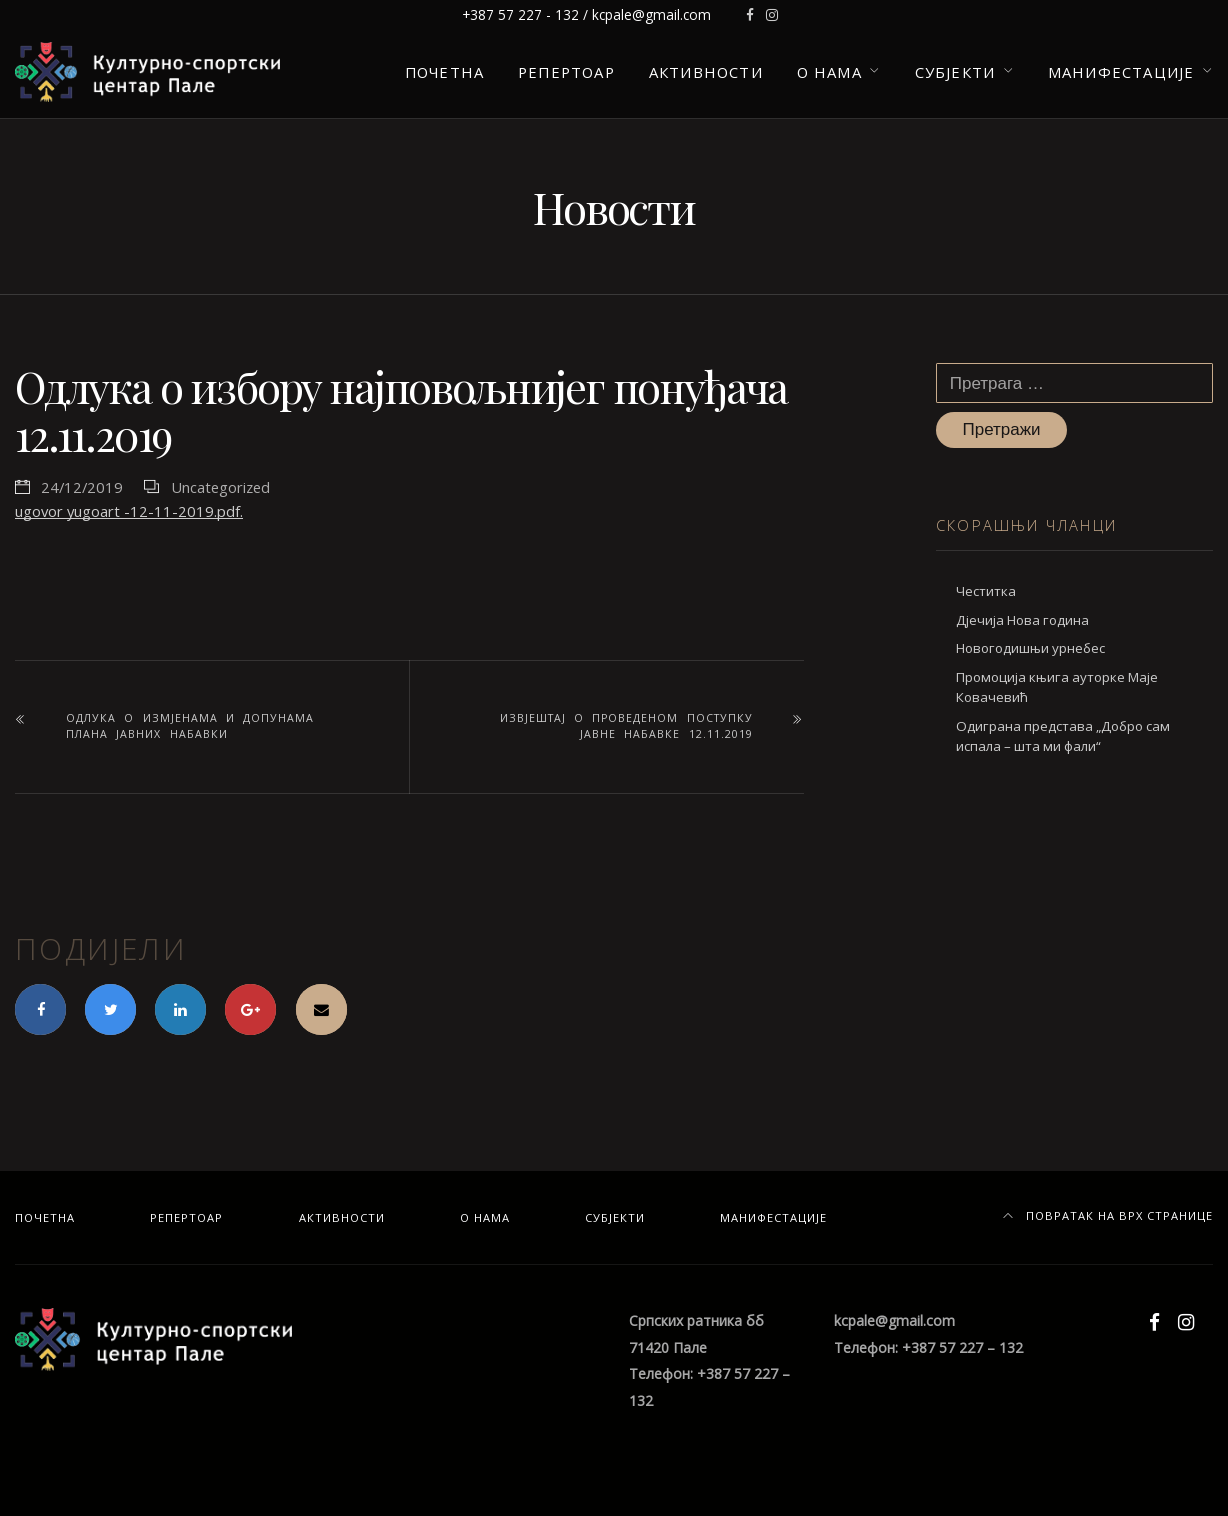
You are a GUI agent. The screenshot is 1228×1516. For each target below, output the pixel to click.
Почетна (444, 72)
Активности (706, 72)
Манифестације (1121, 72)
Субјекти (955, 72)
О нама (829, 72)
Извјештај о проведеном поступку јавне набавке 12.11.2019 (626, 726)
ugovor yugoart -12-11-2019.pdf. (129, 511)
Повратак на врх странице (1108, 1215)
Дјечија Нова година (1022, 620)
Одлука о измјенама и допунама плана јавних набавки (190, 726)
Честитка (986, 591)
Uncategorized (220, 487)
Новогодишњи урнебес (1030, 648)
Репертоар (566, 72)
